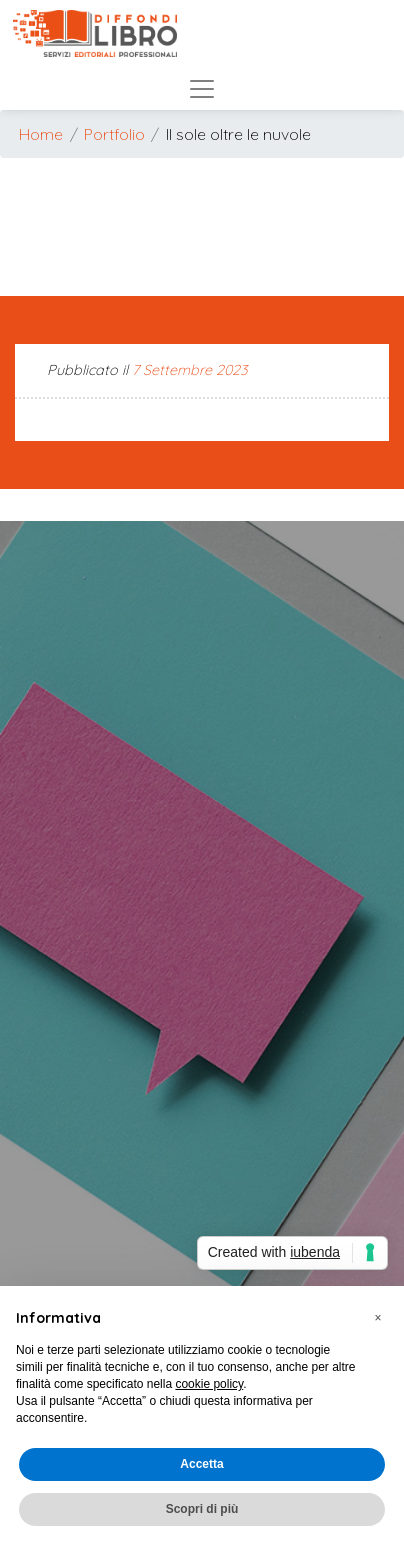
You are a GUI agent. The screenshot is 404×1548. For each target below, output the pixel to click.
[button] (378, 1318)
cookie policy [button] (209, 1384)
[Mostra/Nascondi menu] (202, 83)
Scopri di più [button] (202, 1509)
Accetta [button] (201, 1464)
